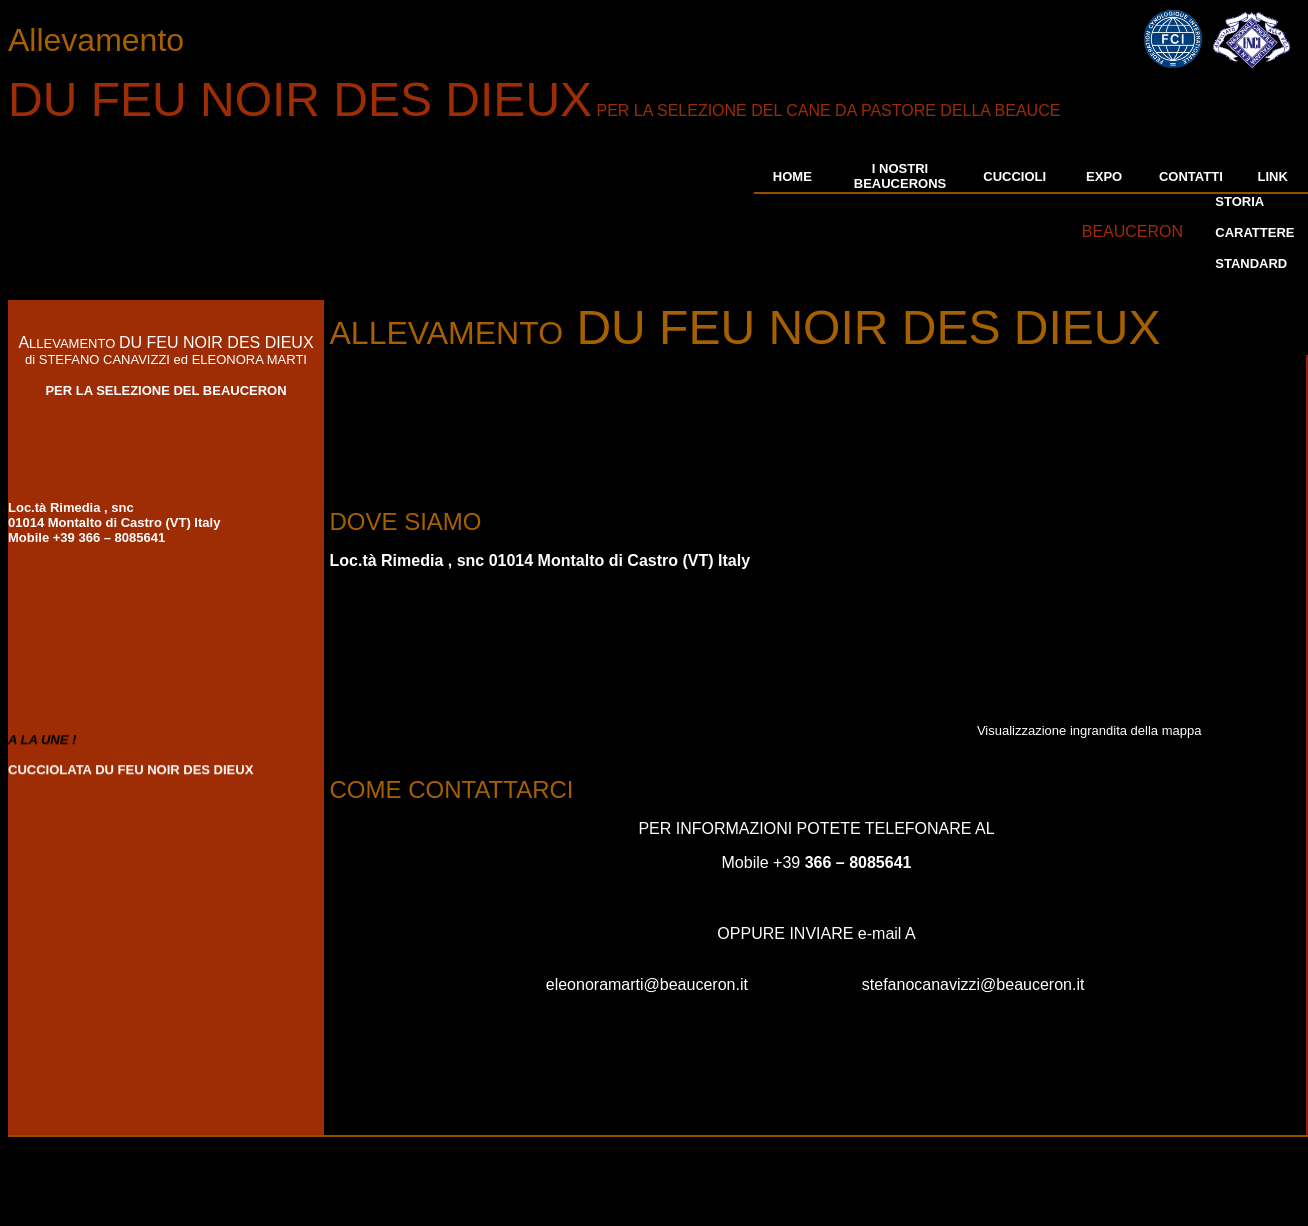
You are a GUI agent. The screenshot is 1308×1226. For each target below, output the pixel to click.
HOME (792, 176)
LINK (1272, 176)
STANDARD (1251, 263)
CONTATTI (1191, 176)
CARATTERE (1254, 232)
